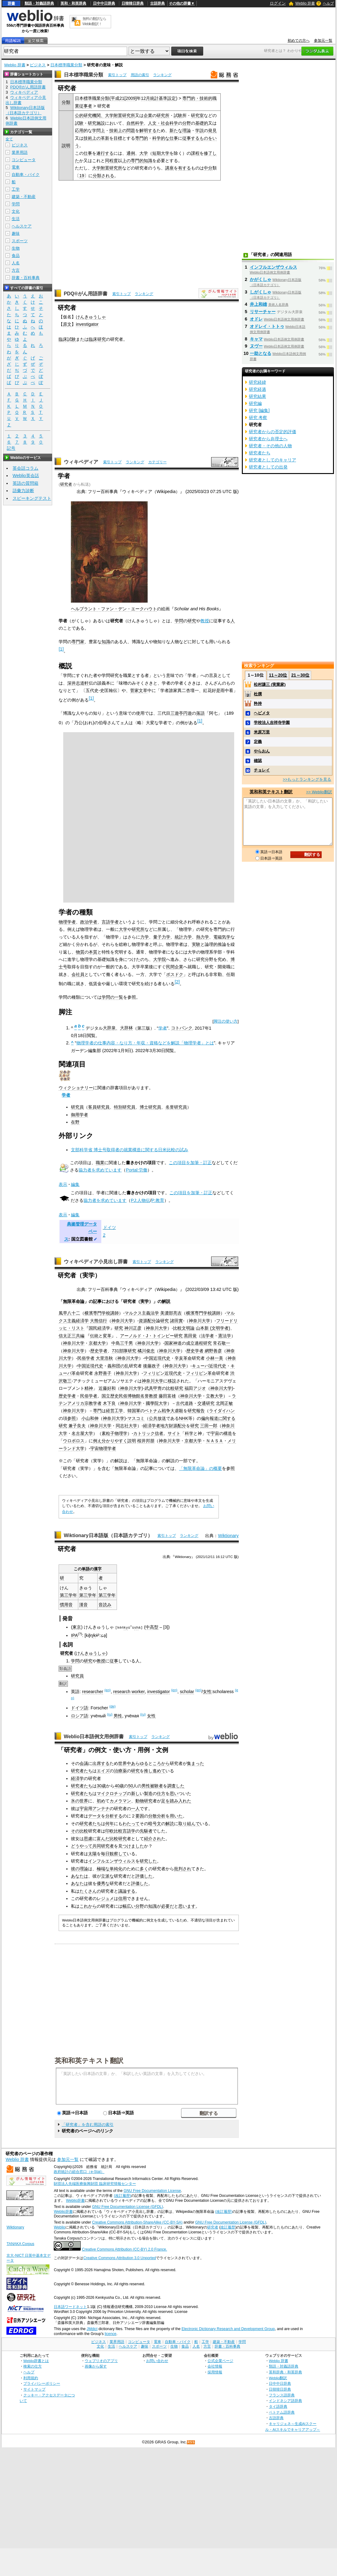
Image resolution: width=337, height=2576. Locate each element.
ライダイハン (222, 1410)
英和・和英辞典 (73, 3)
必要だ (167, 1905)
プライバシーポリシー (41, 2383)
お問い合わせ (157, 2360)
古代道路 (184, 1403)
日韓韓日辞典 (133, 3)
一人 (135, 1808)
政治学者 (88, 921)
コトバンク (181, 1027)
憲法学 (224, 1335)
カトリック (144, 1433)
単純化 (116, 1868)
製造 (148, 1793)
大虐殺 (176, 1410)
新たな (175, 130)
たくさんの (90, 1891)
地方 (164, 1425)
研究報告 (196, 1410)
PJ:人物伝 (140, 1200)
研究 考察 (258, 417)
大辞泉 (109, 1027)
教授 (204, 620)
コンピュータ (24, 159)
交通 (201, 1403)
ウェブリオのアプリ (101, 2360)
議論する (126, 1891)
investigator (87, 324)
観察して (118, 1853)
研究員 (77, 1107)
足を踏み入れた (176, 1800)
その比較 (79, 1830)
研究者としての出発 (268, 466)
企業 (148, 115)
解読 (169, 1823)
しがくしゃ (260, 291)
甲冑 (157, 1388)
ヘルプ (328, 3)
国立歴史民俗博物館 (121, 1395)
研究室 (197, 115)
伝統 (94, 1335)
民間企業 (174, 966)
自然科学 (135, 123)
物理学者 (67, 921)
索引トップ (117, 75)
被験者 (156, 1785)
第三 (64, 1595)
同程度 (111, 160)
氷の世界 (79, 1800)
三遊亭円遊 (181, 713)
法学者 (207, 1335)
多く (144, 1868)
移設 (172, 1380)
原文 (67, 324)
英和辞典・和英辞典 (285, 2372)
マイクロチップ (112, 1793)
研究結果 (257, 396)
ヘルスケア (22, 226)
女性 (207, 1691)
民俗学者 (86, 1358)
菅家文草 (138, 690)
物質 (80, 952)
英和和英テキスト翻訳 (89, 2060)
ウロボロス (73, 1440)
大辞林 (126, 1027)
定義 (258, 741)
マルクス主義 (137, 1313)
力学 (144, 936)
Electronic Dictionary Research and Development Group (228, 2329)
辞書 (11, 3)
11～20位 (278, 675)
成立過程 (194, 1343)
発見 (212, 130)
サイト (174, 1433)
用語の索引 (140, 75)
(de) (112, 1706)
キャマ (256, 338)
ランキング (162, 75)
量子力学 (161, 936)
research (121, 1691)
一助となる (260, 353)
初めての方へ (299, 40)
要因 (139, 1815)
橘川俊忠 (146, 1350)
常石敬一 (221, 1343)
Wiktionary (228, 1535)
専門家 (78, 641)
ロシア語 (79, 1715)
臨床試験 (67, 339)
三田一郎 (208, 1425)
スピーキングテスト (32, 498)
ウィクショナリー (76, 1087)
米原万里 (262, 732)
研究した (148, 1861)
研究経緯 (257, 382)
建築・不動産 (24, 196)
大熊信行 (98, 1320)
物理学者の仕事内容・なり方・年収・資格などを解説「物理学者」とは (145, 1042)
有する (184, 167)
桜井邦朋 (145, 1440)
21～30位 (300, 675)
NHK (183, 1418)
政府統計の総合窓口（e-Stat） (79, 2172)
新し (135, 1793)
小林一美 (214, 1358)
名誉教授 (148, 1395)
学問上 (98, 130)
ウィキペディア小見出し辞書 (96, 1261)
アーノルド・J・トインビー (147, 1335)
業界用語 (20, 152)
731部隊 (120, 1350)
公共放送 (157, 1418)
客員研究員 (99, 1107)
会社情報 (214, 2366)
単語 (86, 1569)
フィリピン (154, 1373)
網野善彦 (213, 1350)
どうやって (81, 1846)
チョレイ (262, 770)
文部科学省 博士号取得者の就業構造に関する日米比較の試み (129, 1149)
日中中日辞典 (104, 3)
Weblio (59, 2227)
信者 (159, 1433)
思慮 (88, 1838)
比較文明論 (184, 1328)
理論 (186, 130)
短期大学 (160, 153)
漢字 (98, 1569)
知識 (148, 160)
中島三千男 (122, 1343)
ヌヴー (256, 346)
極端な (103, 1868)
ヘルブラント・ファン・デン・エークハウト (114, 608)
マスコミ (136, 1418)
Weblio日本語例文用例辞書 (94, 1736)
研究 (192, 620)
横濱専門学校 (97, 1313)
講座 (169, 167)
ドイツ (109, 1227)
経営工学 (114, 1410)
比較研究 (174, 1388)
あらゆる (139, 1763)
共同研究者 (103, 1846)
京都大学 (97, 1343)
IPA (74, 1635)
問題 (130, 130)
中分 (208, 167)
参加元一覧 (323, 40)
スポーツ (20, 241)
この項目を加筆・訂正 (190, 1162)
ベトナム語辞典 (282, 2412)
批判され (182, 1868)
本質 (93, 952)
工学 (16, 189)
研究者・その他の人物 (270, 445)
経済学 (82, 1320)
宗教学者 (93, 1403)
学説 (199, 130)
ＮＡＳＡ (214, 1440)
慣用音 (66, 1604)
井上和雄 (258, 304)
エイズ (103, 1770)
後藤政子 (151, 1365)
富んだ (103, 1838)
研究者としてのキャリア (272, 459)
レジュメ (105, 1898)
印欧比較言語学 (120, 1830)
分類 (66, 102)
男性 (118, 1715)
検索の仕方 (32, 2366)
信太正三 (67, 1335)
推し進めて (154, 1770)
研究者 (66, 484)
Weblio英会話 (26, 475)
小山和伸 (90, 1418)
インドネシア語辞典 (285, 2401)
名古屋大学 (82, 1433)
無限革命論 (73, 1301)
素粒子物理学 (114, 1433)
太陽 (92, 1853)
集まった (195, 1763)
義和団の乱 (118, 1365)
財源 (173, 1425)
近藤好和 (107, 1388)
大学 (143, 153)
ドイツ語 (79, 1707)
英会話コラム (25, 468)
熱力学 (202, 936)
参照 (71, 1418)
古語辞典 (157, 3)
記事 (97, 1301)
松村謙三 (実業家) (269, 684)
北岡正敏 (224, 1403)
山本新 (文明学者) (213, 1328)
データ (94, 1815)
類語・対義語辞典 (39, 3)
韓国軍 (133, 1410)
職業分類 (100, 98)
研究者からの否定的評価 (272, 431)
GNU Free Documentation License (152, 2190)
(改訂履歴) (122, 2195)
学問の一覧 (112, 997)
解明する (148, 130)
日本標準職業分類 (66, 65)
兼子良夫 (77, 1425)
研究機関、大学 (98, 115)
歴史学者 (98, 1350)
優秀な (103, 1883)
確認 (258, 760)
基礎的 (201, 123)
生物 (16, 248)
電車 (16, 167)
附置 (118, 115)
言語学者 (110, 921)
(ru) (109, 1714)
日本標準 (83, 98)
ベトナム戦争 (157, 1410)
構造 (227, 1433)
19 (81, 175)
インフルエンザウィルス (111, 1861)
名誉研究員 (176, 1107)
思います (187, 1905)
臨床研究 (97, 339)
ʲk (94, 1635)
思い (174, 1793)
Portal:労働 (136, 1170)
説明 (66, 145)
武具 (149, 1388)
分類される (103, 175)
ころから (161, 1763)
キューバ (200, 1365)
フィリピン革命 (201, 1373)
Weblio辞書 (75, 2200)
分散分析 (156, 1815)
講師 (114, 1313)
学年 (72, 1595)
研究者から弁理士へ (268, 438)
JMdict (92, 2329)
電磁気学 (221, 936)
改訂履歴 (227, 2227)
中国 (149, 1358)
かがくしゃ (260, 279)
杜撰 (258, 694)
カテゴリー (157, 462)
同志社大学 (126, 1425)
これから (88, 1905)
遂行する (105, 153)
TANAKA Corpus (20, 2244)
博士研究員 (150, 1107)
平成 (115, 98)
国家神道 (173, 1343)
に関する (226, 1418)
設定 (171, 98)
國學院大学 (156, 1403)
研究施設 (96, 123)
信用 (122, 1898)
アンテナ (101, 1808)
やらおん (262, 751)
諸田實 (176, 1320)
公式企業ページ (220, 2360)
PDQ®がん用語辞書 (85, 293)
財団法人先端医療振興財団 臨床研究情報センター (95, 2184)
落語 (200, 713)
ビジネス (38, 65)
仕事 (173, 138)
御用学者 (79, 1114)
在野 (75, 1122)
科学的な (160, 138)
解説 (166, 1301)
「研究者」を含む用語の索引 (88, 2124)
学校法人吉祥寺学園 (272, 722)
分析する (113, 1815)
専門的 (141, 138)
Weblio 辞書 (305, 3)
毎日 (105, 1853)
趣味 (16, 233)
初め (101, 1800)
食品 (16, 255)
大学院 (159, 959)
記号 (11, 448)
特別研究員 (124, 1107)
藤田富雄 (167, 1395)
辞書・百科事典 (26, 277)
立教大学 (214, 1395)
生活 (16, 218)
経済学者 (151, 1425)
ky (126, 1627)
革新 (105, 138)
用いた (176, 1815)
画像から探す (96, 2366)
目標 (118, 138)
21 (121, 98)
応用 (79, 130)
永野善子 (102, 1373)
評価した (144, 1876)
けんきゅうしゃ (91, 316)
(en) (107, 1690)
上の (122, 130)
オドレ (256, 319)
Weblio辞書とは (36, 2360)
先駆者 (146, 1830)
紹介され (152, 1838)
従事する (190, 138)
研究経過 (257, 389)
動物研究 (144, 1800)
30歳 (101, 1785)
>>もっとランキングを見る (307, 779)
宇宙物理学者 (103, 1448)
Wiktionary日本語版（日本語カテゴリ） (108, 1535)
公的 (79, 115)
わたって (131, 1823)
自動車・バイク (26, 174)
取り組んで (189, 1823)
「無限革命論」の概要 (200, 1468)
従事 (114, 1660)
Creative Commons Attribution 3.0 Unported (119, 2257)
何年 (109, 1823)
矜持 (258, 703)
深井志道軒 (78, 683)
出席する (101, 1763)
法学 (154, 1313)
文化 (16, 211)
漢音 (83, 1604)
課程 (195, 153)
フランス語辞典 (282, 2395)
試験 (178, 115)
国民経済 (97, 1328)
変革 (107, 1335)
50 (130, 1785)
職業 (100, 1162)
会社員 (78, 974)
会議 (83, 1763)
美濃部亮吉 (171, 1313)
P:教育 (157, 1200)
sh (136, 1627)
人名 (16, 263)
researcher (92, 1691)
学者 (162, 1027)
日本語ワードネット (70, 2307)
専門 (97, 1410)
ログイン (278, 3)
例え (97, 1440)
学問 (179, 620)
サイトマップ (34, 2389)
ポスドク (174, 974)
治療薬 (120, 1770)
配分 (181, 1425)
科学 (189, 1433)
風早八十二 (69, 1313)
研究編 (255, 403)
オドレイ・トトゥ (267, 326)
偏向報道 (209, 1418)
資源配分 (147, 1320)
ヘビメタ (262, 713)
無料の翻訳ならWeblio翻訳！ (94, 21)
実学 (144, 1301)
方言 (16, 270)
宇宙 (215, 1433)
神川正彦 (132, 1328)
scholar (187, 1691)
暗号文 (154, 1823)
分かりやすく (114, 1440)
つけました (133, 1846)
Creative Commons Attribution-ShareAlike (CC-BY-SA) (137, 2222)
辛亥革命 (183, 1358)
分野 (186, 123)
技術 (113, 130)
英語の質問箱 (25, 483)
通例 (130, 153)
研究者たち (81, 1770)
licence (110, 2334)
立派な (107, 1876)
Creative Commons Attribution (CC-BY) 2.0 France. (124, 2249)
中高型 (152, 1627)
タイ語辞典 (278, 2406)
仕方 (161, 1793)
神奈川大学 (122, 1320)
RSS (191, 2442)
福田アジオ (195, 1388)
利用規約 (30, 2378)
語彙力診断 (23, 490)
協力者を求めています (100, 1170)
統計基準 (158, 98)
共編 (80, 1335)
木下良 (109, 1403)
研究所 (128, 115)
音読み (105, 1604)
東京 (76, 1627)
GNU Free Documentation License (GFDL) (127, 2206)
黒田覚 (190, 1335)
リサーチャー (263, 311)
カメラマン (120, 1800)
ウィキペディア (81, 461)
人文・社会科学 (163, 123)
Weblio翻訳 (278, 2378)
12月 (145, 98)
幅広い (128, 1905)
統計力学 (183, 936)
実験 (196, 944)
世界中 (124, 1763)
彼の (75, 1868)
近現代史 (161, 1358)
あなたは (79, 1876)
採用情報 (214, 2372)
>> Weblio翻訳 (319, 792)
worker (138, 1691)
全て (9, 139)
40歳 (119, 1785)
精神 (88, 1388)
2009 (130, 98)
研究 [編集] (259, 410)
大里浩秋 (104, 1358)
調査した (175, 1785)
